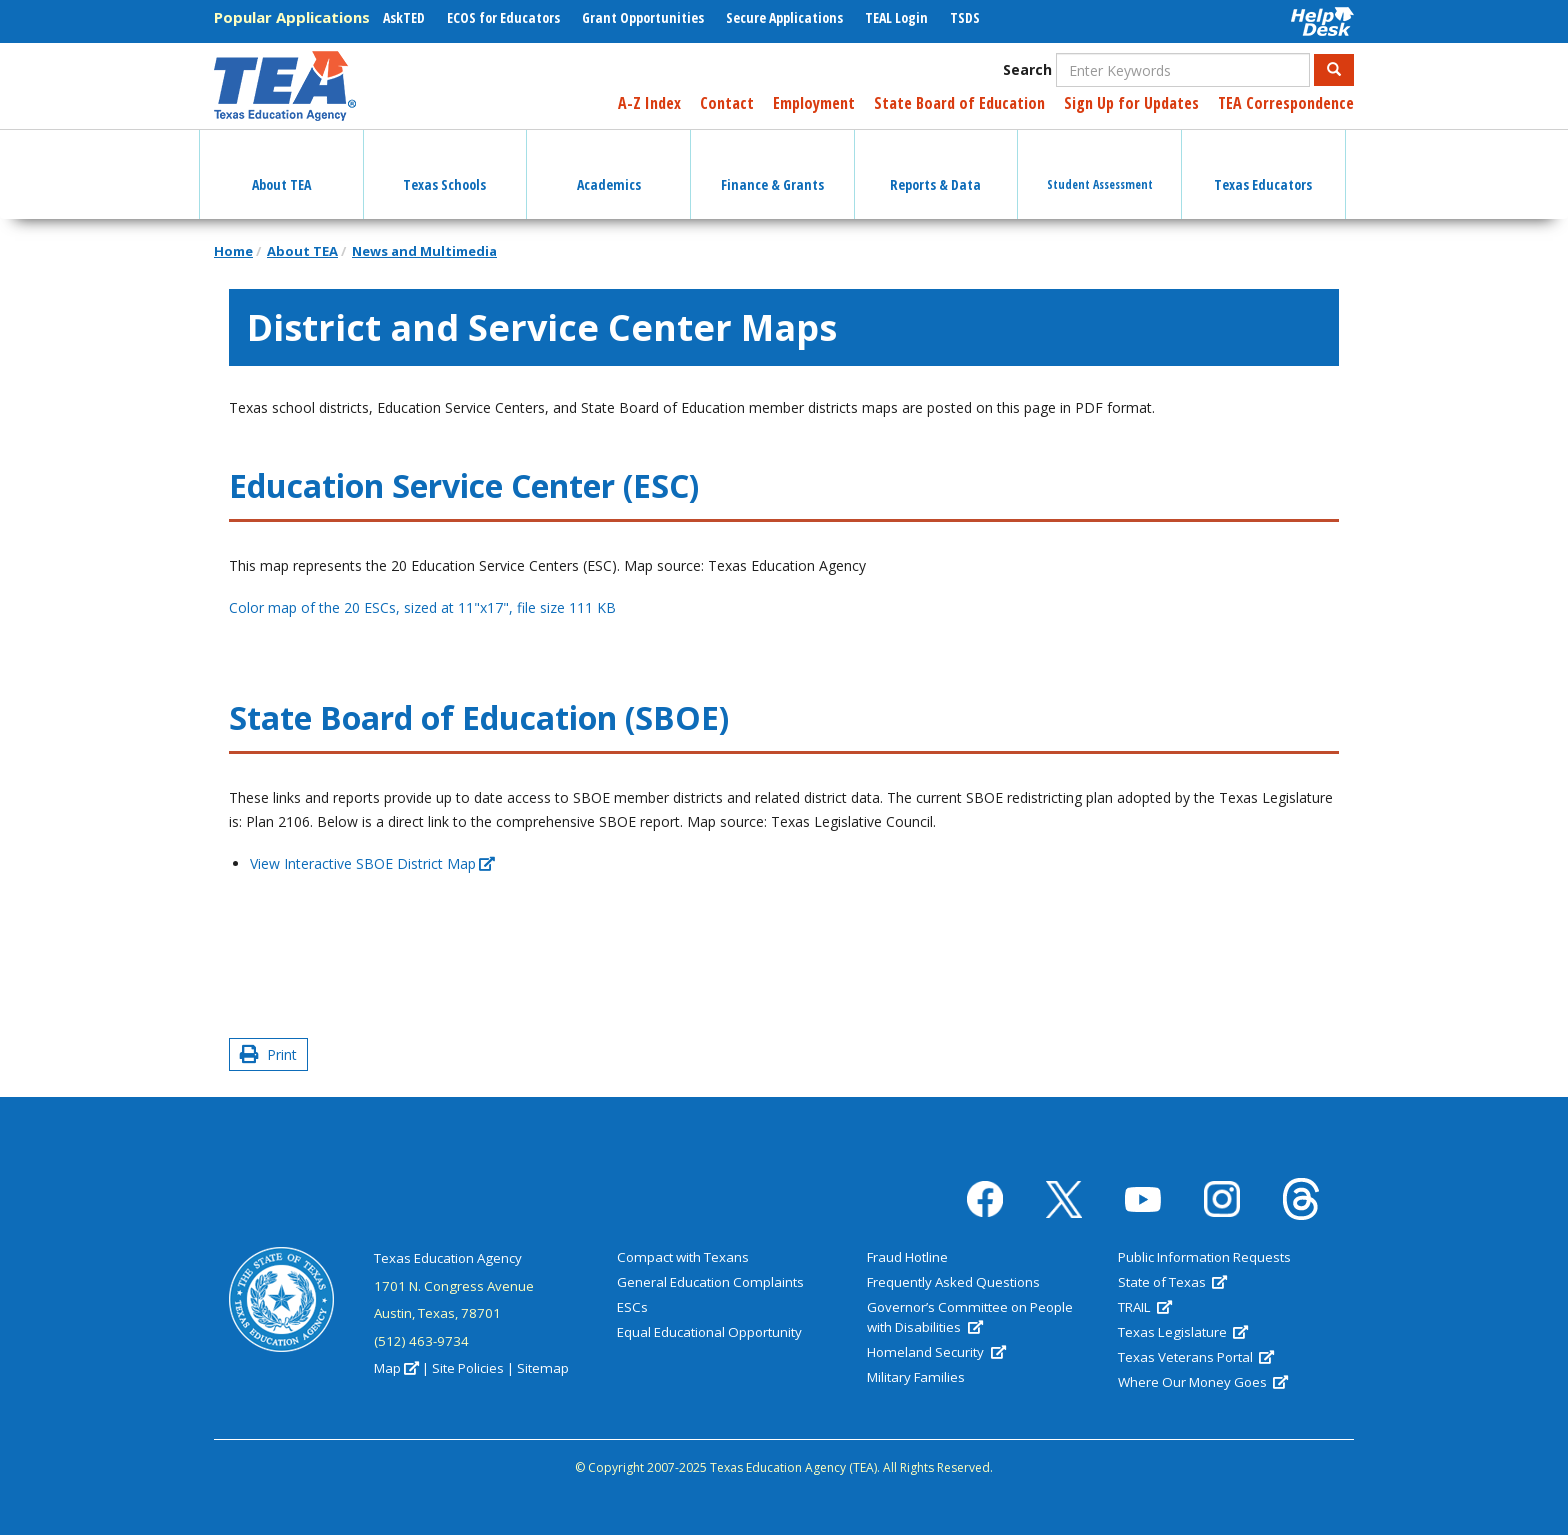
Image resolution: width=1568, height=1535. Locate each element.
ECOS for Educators (503, 17)
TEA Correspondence (1286, 103)
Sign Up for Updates (1131, 103)
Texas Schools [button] (444, 167)
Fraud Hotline (907, 1257)
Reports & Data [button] (935, 167)
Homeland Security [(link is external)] (936, 1352)
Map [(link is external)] (396, 1368)
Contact (727, 103)
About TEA (302, 251)
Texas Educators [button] (1263, 167)
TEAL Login (896, 17)
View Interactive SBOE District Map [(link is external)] (372, 863)
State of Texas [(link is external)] (1172, 1282)
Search (1027, 69)
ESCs (632, 1307)
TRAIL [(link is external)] (1145, 1307)
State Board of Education (959, 103)
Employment (814, 103)
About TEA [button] (281, 167)
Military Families (916, 1377)
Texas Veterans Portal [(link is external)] (1196, 1357)
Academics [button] (609, 167)
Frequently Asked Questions (953, 1282)
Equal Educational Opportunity (709, 1332)
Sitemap (543, 1368)
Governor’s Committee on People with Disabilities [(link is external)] (970, 1317)
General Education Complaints (710, 1282)
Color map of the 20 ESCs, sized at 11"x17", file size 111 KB (422, 607)
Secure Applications (784, 17)
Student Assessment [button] (1100, 166)
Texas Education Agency (448, 1258)
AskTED (404, 17)
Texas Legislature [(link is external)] (1183, 1332)
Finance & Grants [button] (772, 167)
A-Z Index (649, 103)
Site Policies (468, 1368)
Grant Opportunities (643, 17)
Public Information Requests (1204, 1257)
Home (233, 251)
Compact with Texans (683, 1257)
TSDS (965, 17)
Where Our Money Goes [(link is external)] (1203, 1382)
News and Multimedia (424, 251)
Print (268, 1054)
